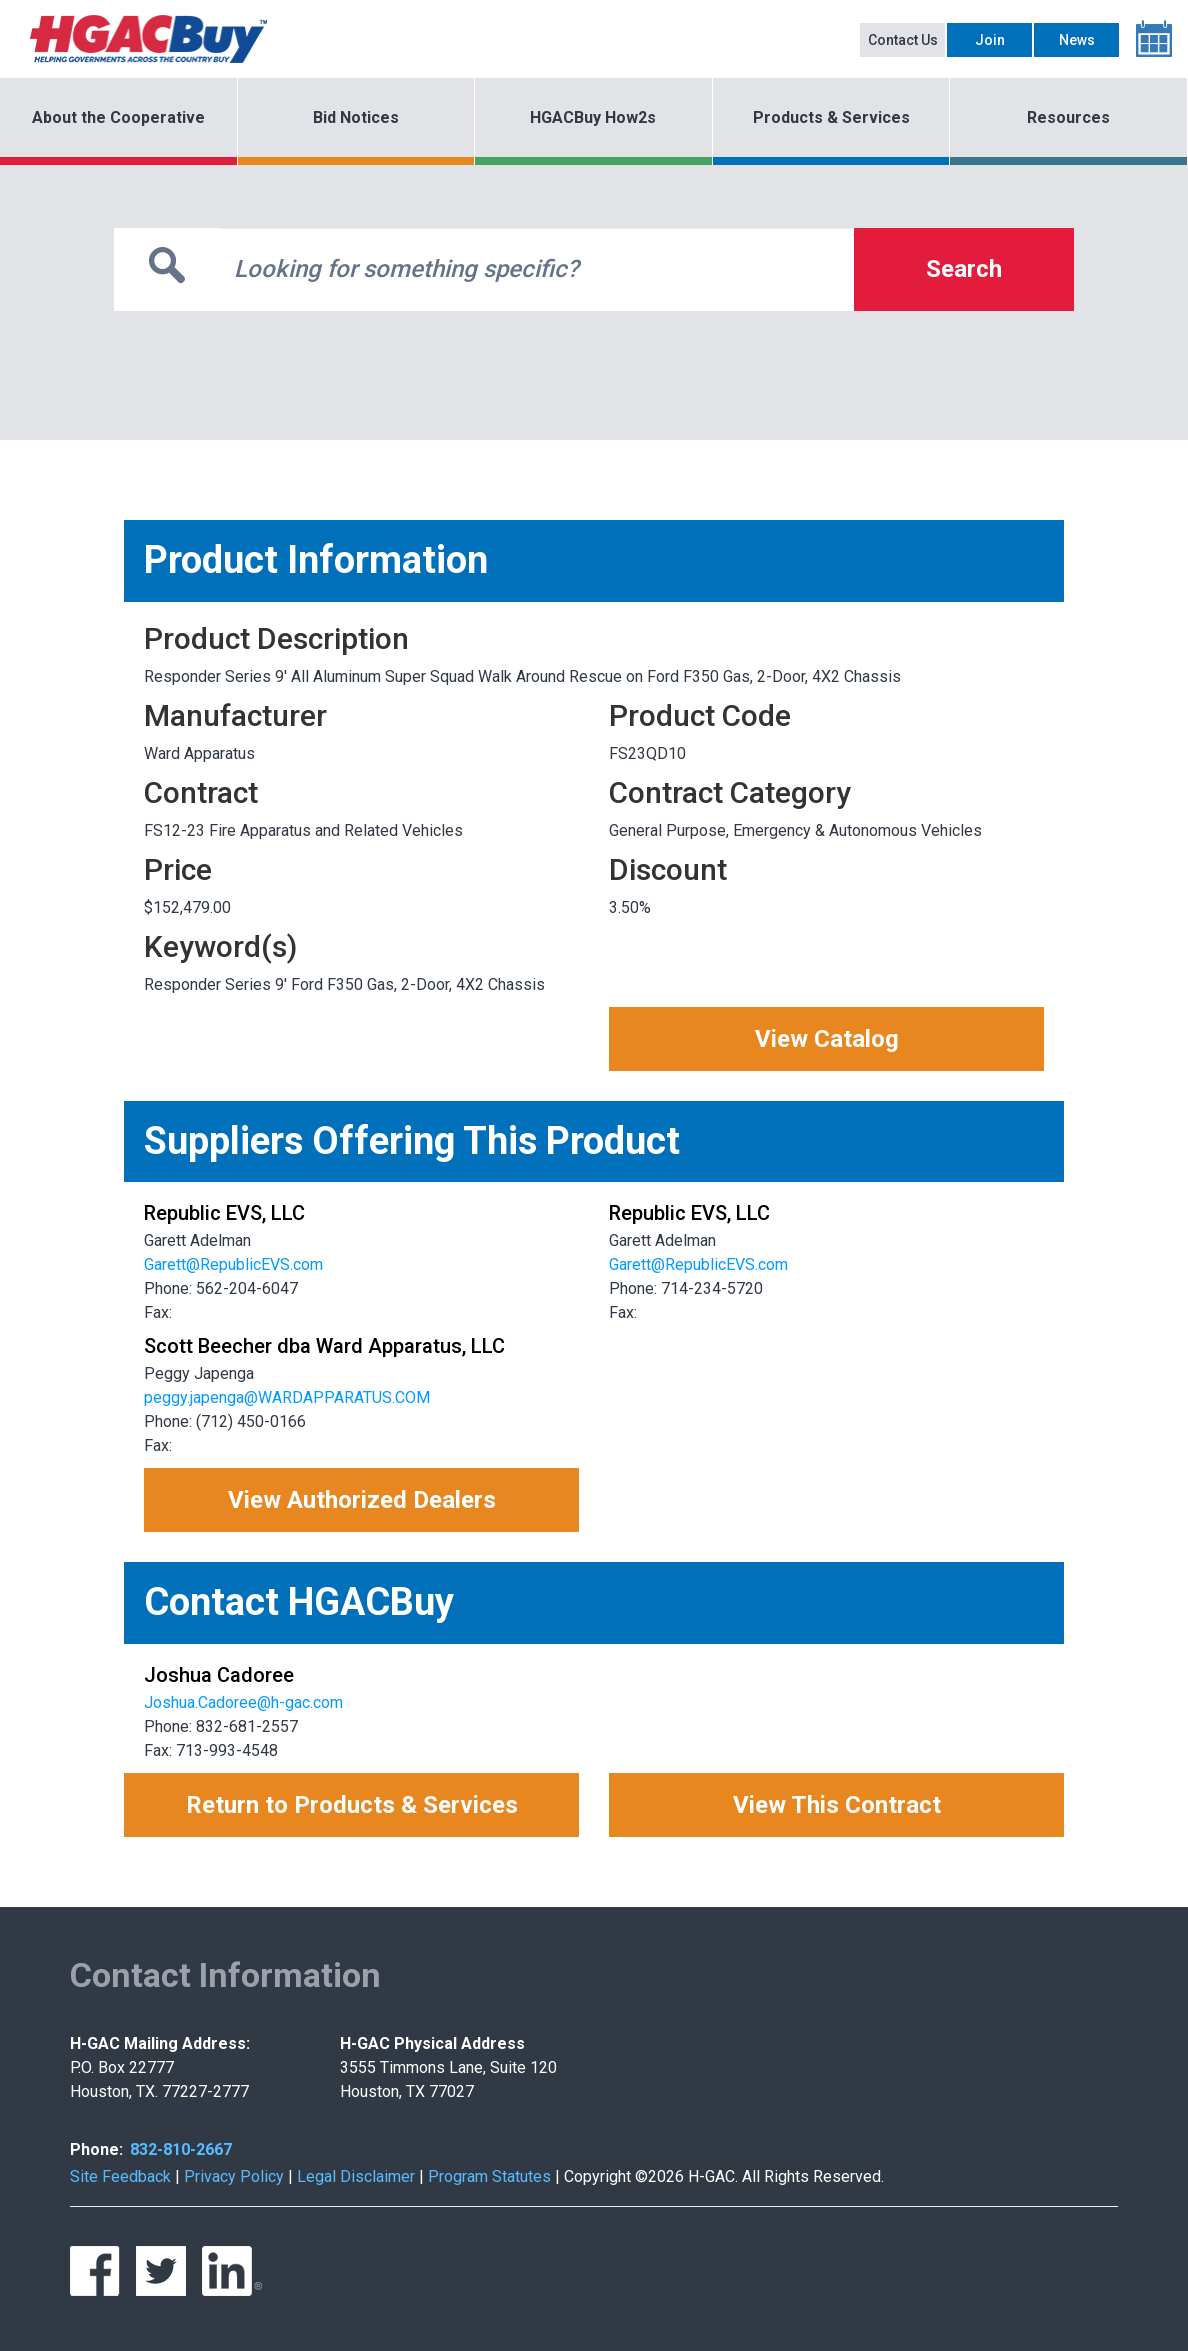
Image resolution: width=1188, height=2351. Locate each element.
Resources (1068, 117)
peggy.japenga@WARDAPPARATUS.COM (287, 1397)
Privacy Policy (234, 2176)
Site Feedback (120, 2176)
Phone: (96, 2149)
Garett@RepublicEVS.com (233, 1264)
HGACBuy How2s (593, 117)
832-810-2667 (181, 2149)
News (1077, 40)
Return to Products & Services (352, 1805)
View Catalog (827, 1039)
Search (964, 269)
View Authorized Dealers (362, 1500)
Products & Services (831, 117)
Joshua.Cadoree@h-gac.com (243, 1702)
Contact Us (903, 40)
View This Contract (837, 1805)
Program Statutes (489, 2176)
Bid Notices (356, 117)
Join (990, 40)
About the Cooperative (118, 117)
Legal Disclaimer (356, 2176)
